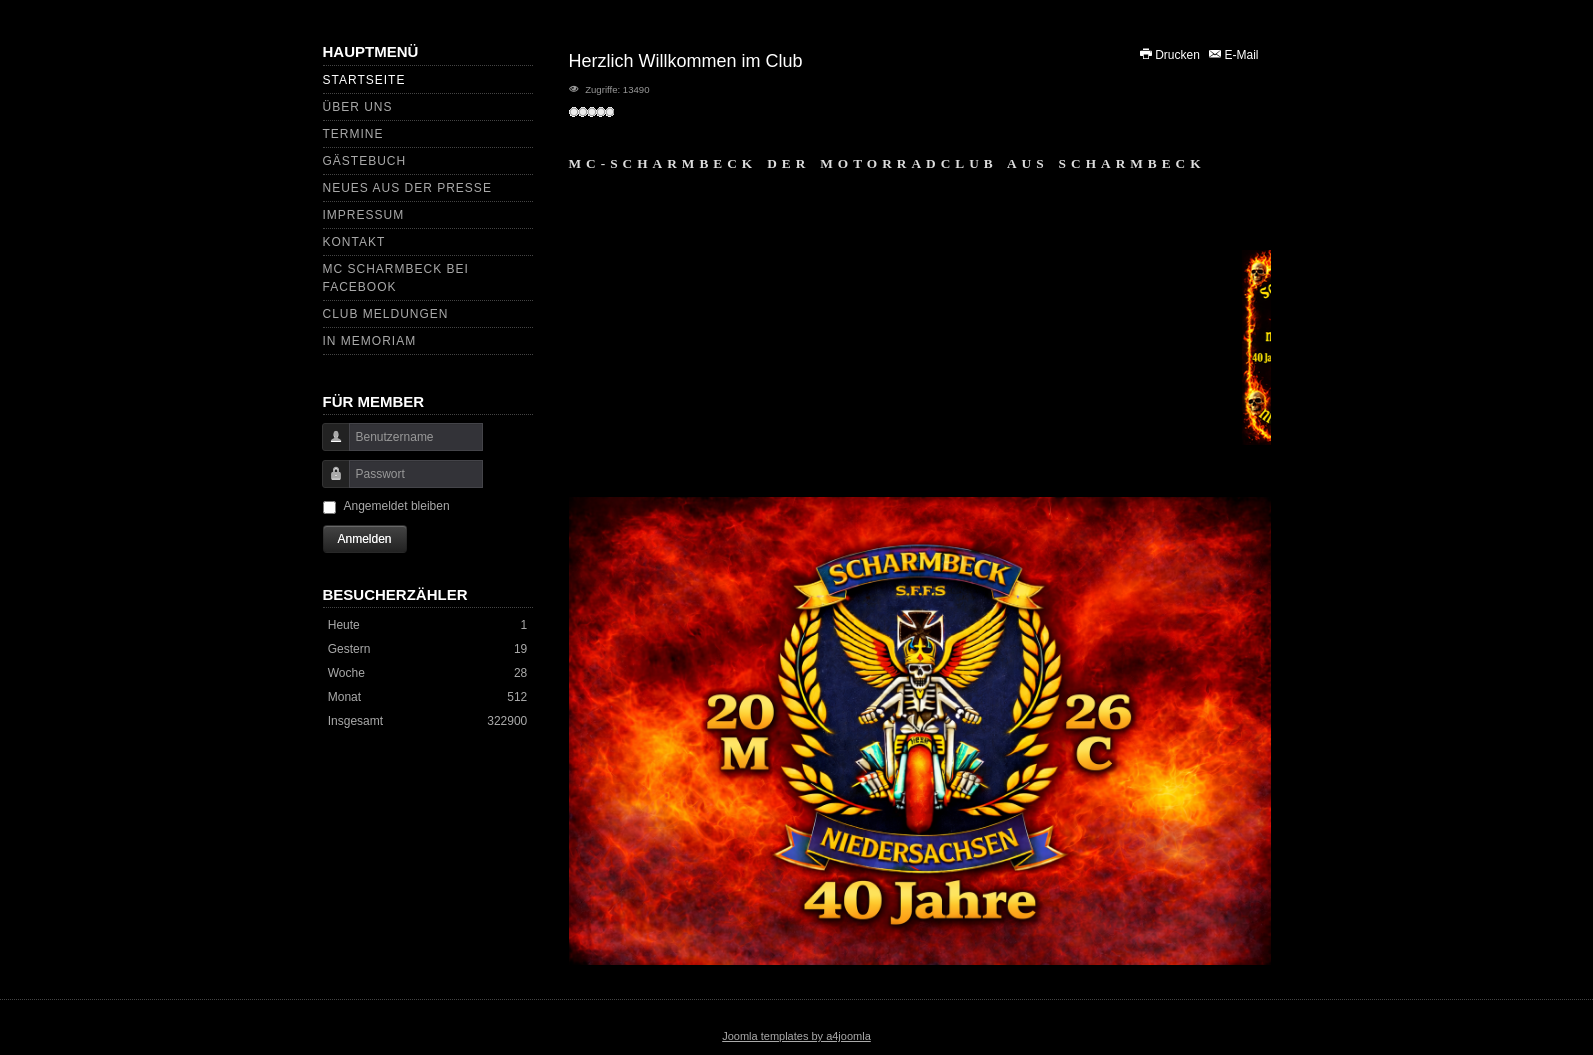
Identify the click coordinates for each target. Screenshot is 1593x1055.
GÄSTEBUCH (365, 161)
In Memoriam (370, 341)
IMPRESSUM (364, 215)
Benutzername (328, 446)
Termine (353, 134)
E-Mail (1232, 55)
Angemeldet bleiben (397, 506)
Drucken (1170, 55)
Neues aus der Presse (407, 188)
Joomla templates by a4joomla (796, 1036)
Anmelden (365, 539)
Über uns (358, 107)
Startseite (364, 80)
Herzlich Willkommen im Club (686, 61)
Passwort (328, 483)
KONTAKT (354, 242)
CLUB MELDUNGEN (386, 314)
